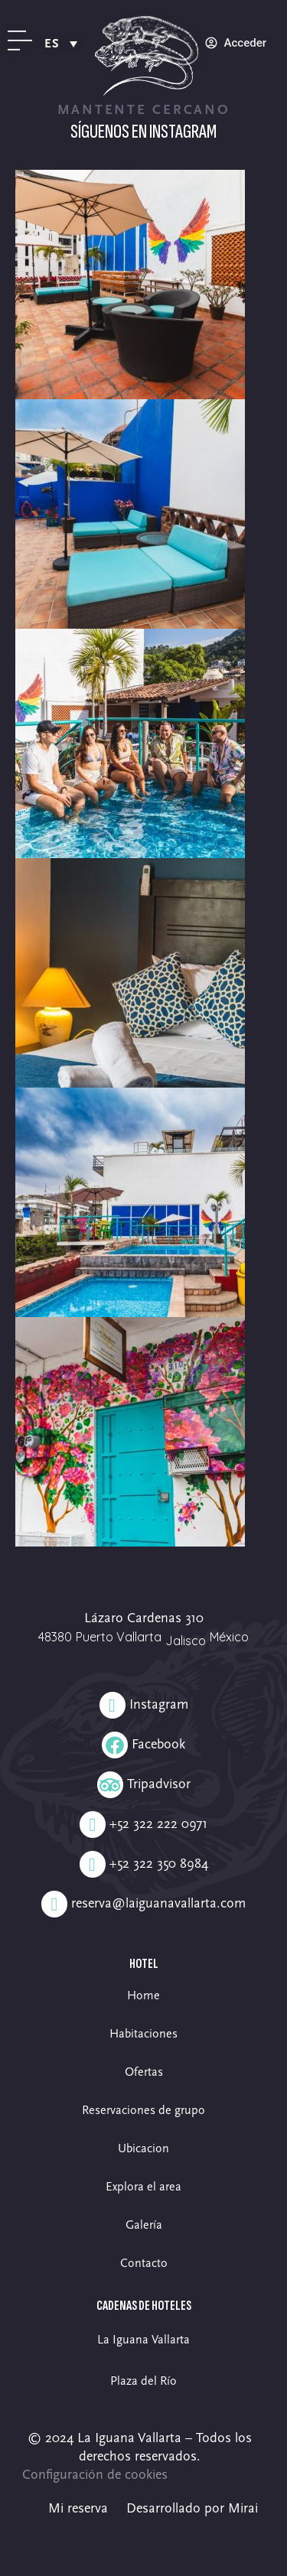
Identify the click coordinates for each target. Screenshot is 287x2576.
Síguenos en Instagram (143, 131)
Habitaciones (143, 2034)
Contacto (144, 2263)
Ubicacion (143, 2148)
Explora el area (143, 2187)
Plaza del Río (143, 2381)
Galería (144, 2225)
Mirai (243, 2508)
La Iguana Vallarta (143, 2340)
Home (143, 1995)
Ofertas (144, 2072)
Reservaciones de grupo (143, 2110)
